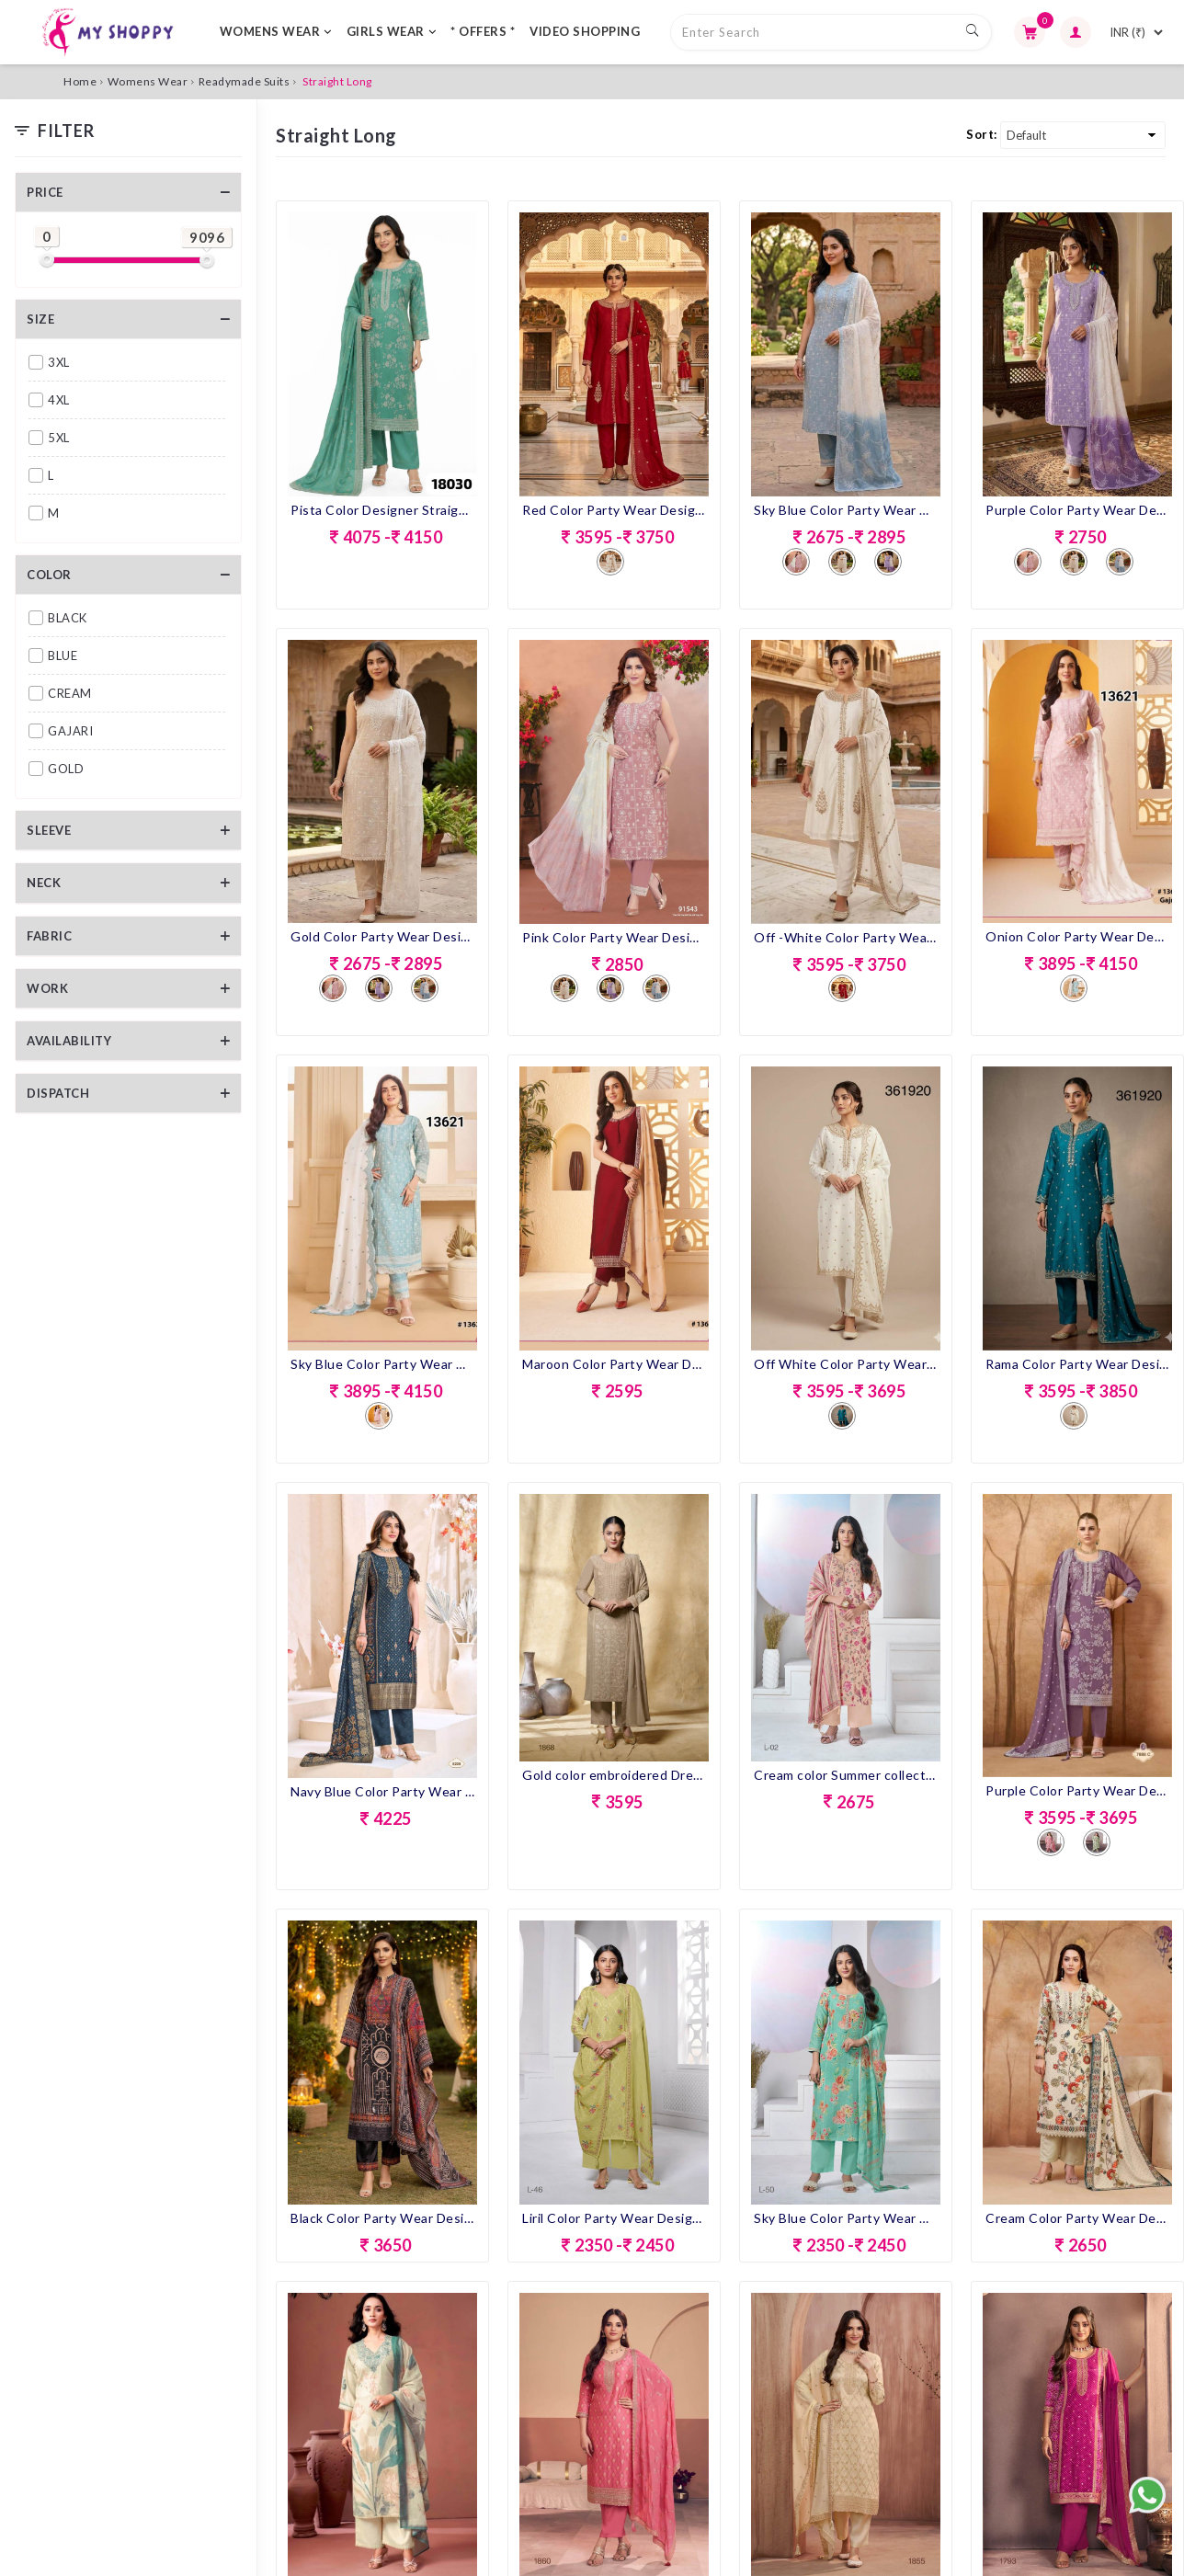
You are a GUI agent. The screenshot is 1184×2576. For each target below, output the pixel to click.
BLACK (67, 617)
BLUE (62, 655)
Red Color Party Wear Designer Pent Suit (614, 510)
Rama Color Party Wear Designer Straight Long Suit (1077, 1364)
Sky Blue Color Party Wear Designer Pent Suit (846, 510)
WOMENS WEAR (276, 31)
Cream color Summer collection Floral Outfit (846, 1775)
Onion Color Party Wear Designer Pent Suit (1077, 936)
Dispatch (58, 1093)
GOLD (66, 768)
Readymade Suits (244, 81)
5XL (59, 437)
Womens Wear (148, 81)
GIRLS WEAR (392, 31)
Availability (69, 1040)
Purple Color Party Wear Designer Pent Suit (1077, 510)
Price (45, 192)
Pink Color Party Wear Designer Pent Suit (614, 937)
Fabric (49, 936)
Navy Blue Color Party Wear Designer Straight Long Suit (382, 1791)
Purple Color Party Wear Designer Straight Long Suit (1077, 1790)
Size (40, 319)
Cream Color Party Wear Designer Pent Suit (1077, 2218)
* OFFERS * (482, 31)
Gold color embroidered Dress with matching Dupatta (614, 1775)
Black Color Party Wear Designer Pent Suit (382, 2218)
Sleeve (49, 830)
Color (49, 574)
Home (80, 81)
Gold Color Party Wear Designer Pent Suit (382, 936)
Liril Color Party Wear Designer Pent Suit (614, 2218)
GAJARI (70, 731)
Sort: (981, 134)
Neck (44, 882)
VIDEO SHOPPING (584, 31)
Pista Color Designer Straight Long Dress (382, 510)
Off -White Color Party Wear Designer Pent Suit (846, 937)
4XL (59, 400)
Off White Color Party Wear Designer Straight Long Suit (846, 1364)
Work (47, 988)
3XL (59, 362)
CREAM (70, 693)
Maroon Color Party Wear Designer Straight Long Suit (614, 1364)
